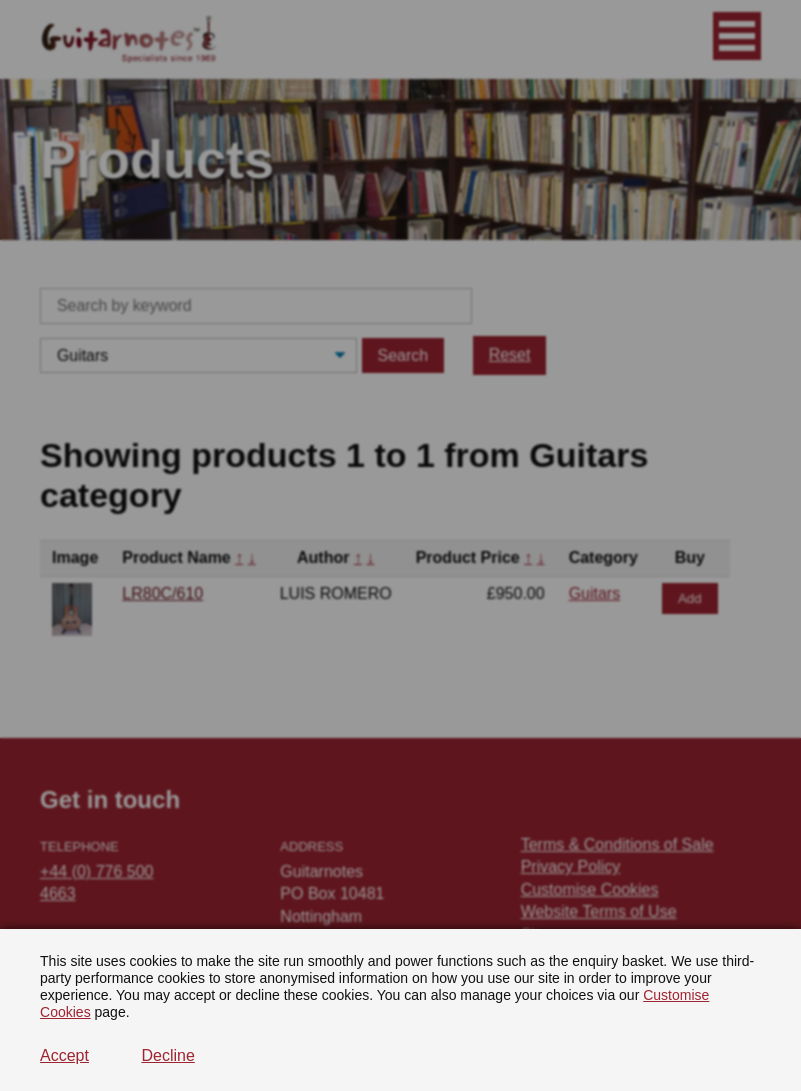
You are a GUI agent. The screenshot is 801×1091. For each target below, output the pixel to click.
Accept (64, 1055)
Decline (167, 1055)
